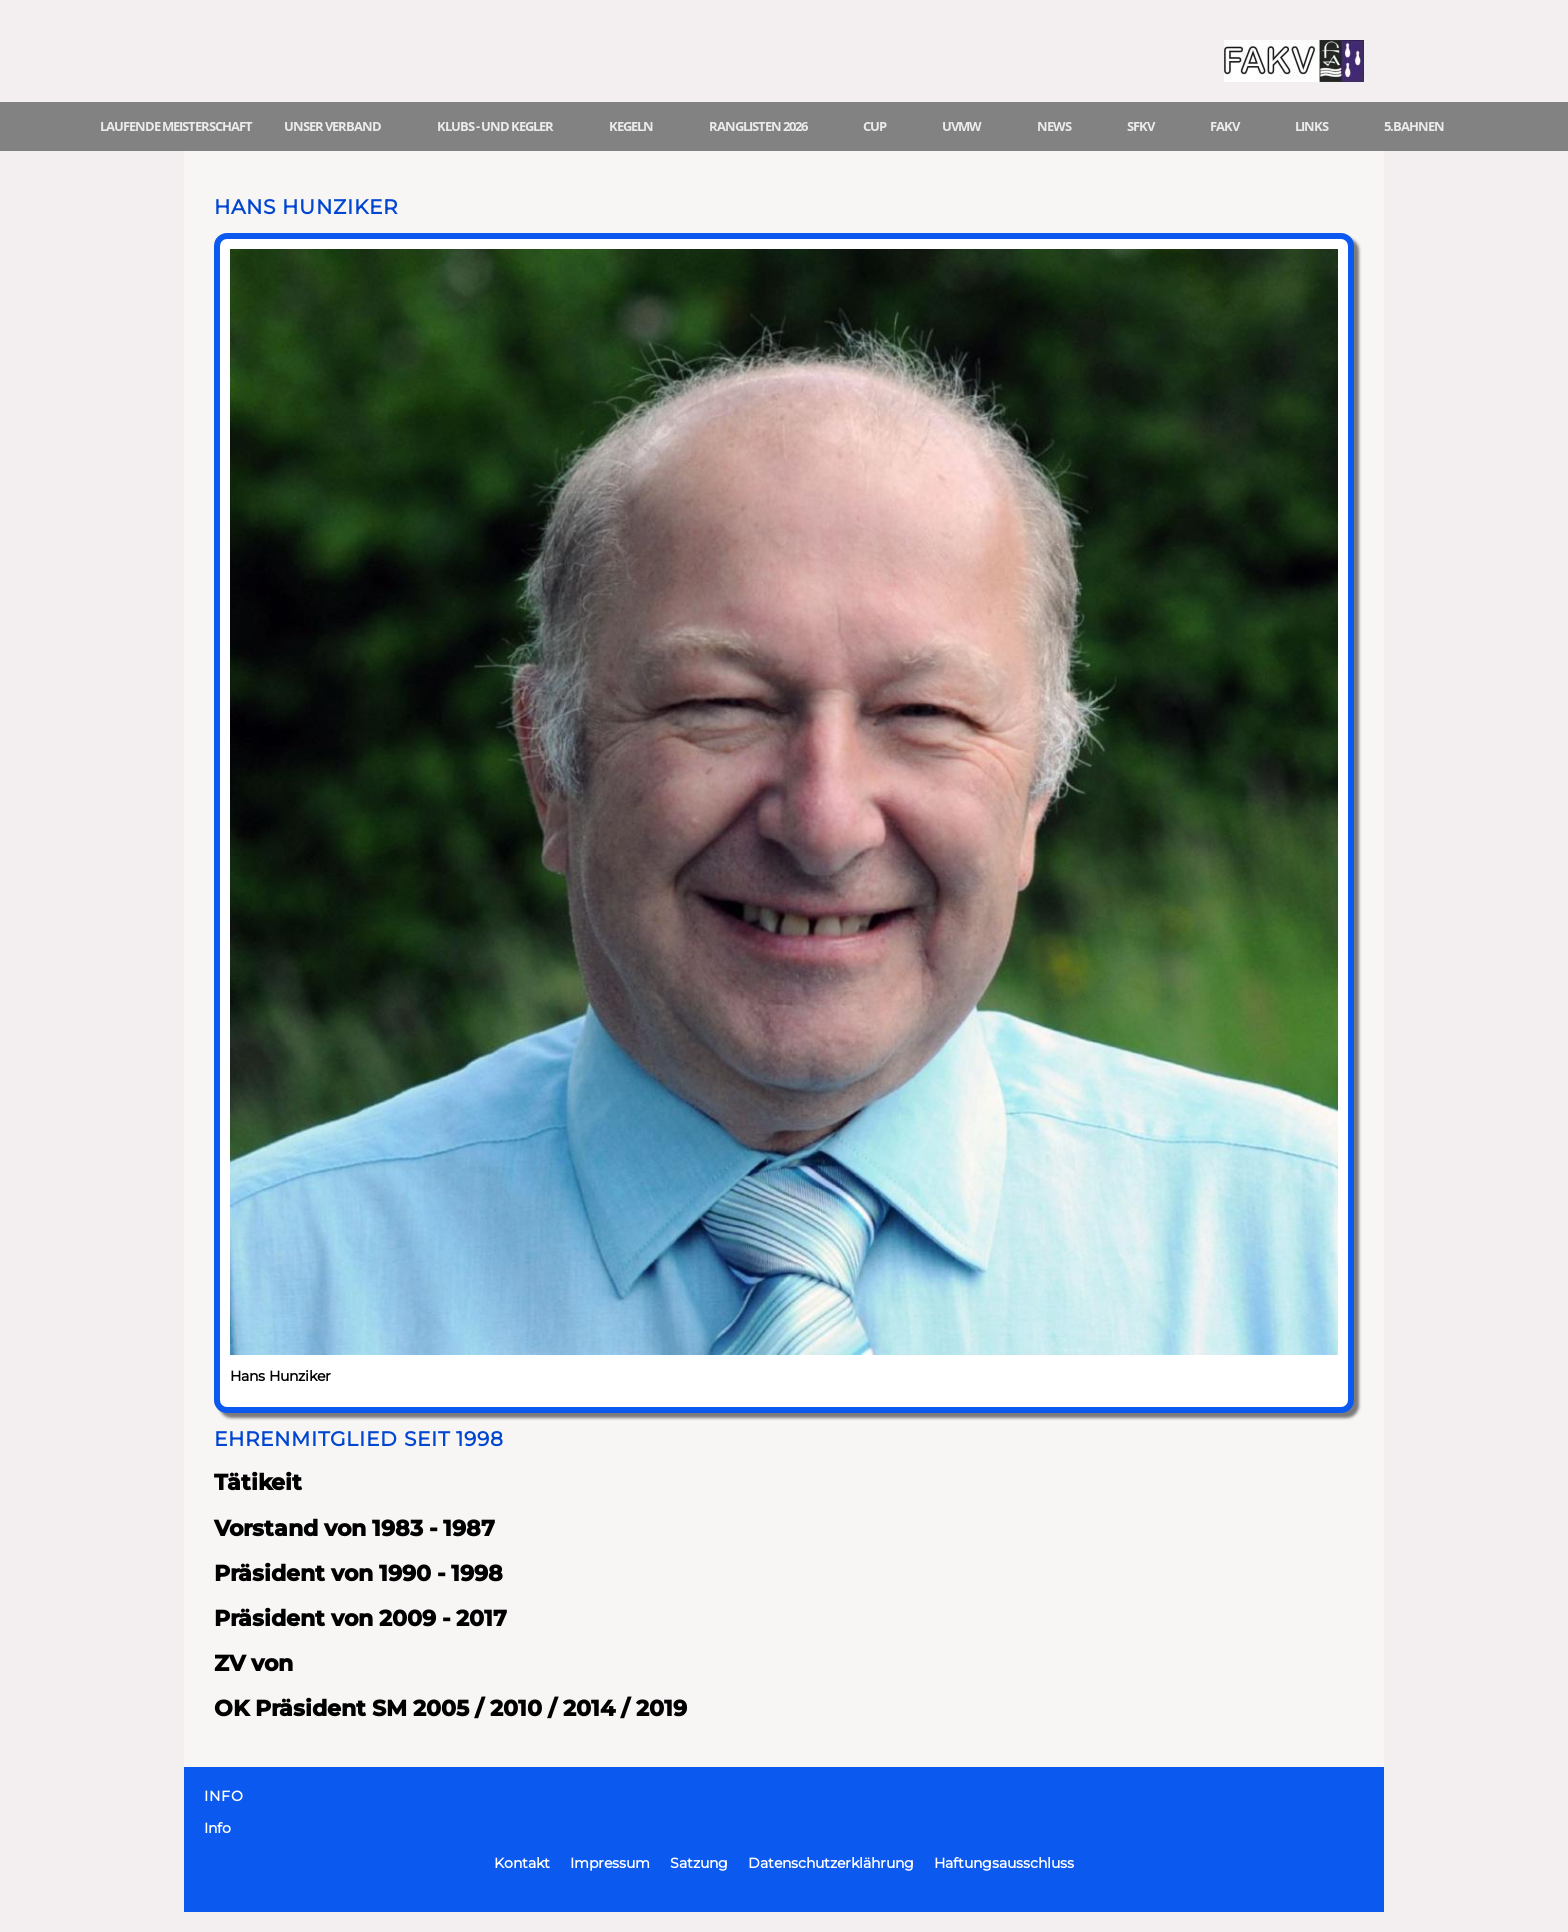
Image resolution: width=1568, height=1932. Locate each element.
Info (217, 1828)
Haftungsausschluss (1004, 1863)
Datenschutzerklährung (831, 1863)
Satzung (699, 1863)
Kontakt (522, 1863)
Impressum (610, 1863)
